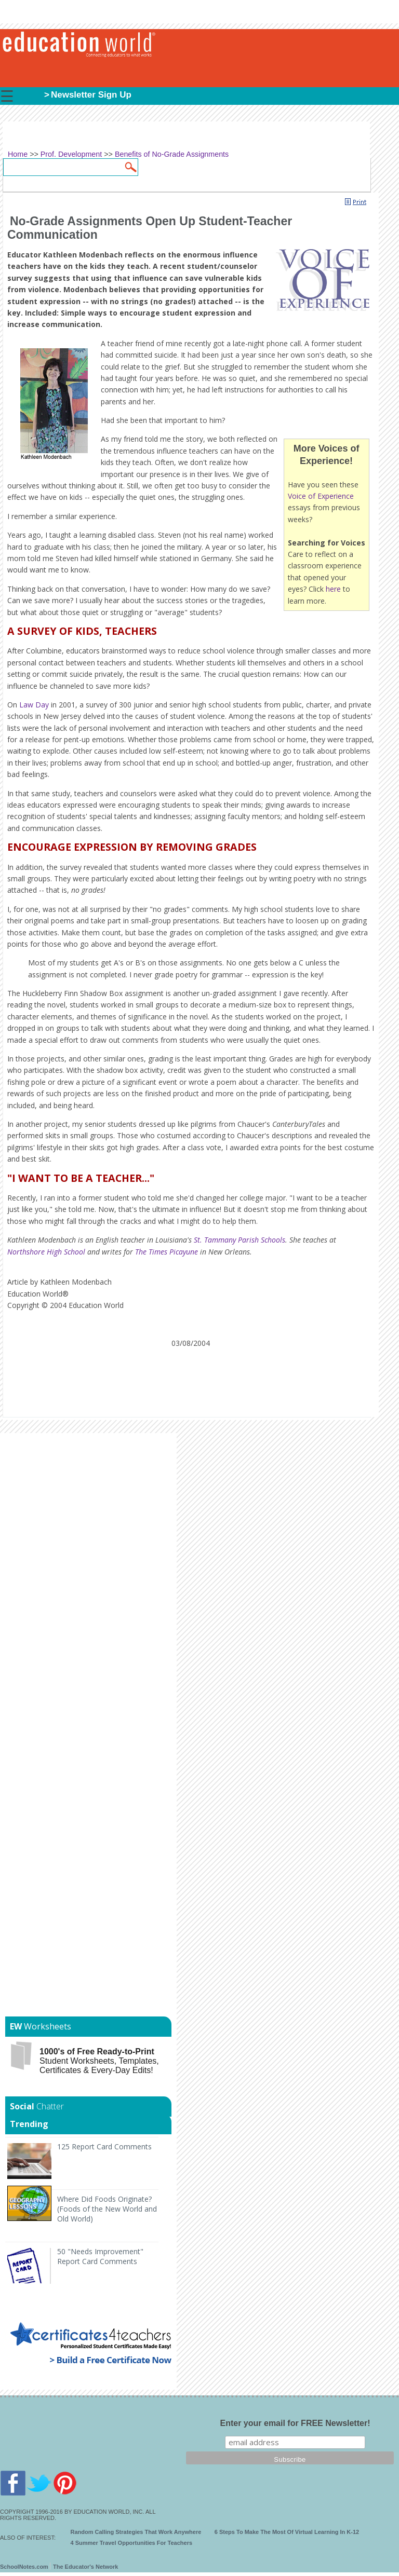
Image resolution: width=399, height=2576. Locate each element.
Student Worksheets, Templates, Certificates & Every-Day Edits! (99, 2061)
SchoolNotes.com (24, 2567)
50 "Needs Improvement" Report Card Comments (100, 2256)
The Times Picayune (166, 1252)
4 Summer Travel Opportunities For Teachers (132, 2543)
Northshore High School (46, 1252)
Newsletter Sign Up (91, 95)
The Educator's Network (85, 2567)
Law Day (34, 705)
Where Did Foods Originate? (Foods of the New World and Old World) (107, 2209)
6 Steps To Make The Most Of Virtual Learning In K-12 (287, 2532)
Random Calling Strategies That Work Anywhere (136, 2532)
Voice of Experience (321, 496)
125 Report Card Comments (104, 2146)
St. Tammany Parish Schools (239, 1240)
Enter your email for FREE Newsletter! (295, 2423)
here (333, 589)
